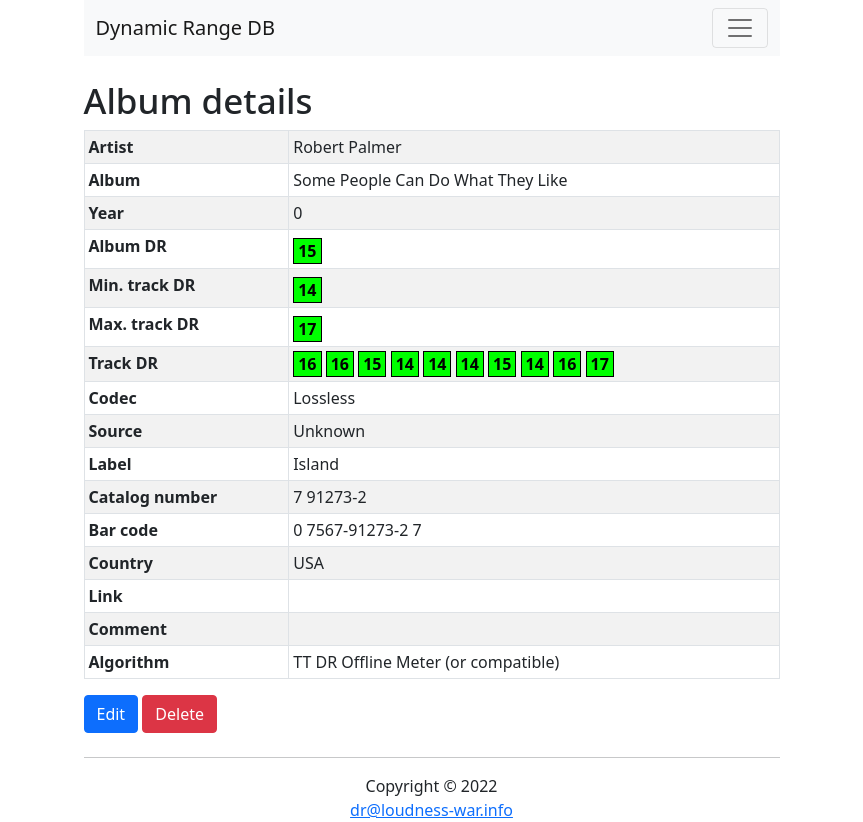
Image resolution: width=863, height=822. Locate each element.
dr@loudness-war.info (431, 810)
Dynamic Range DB (185, 27)
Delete (179, 714)
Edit (111, 714)
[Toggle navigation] (740, 28)
